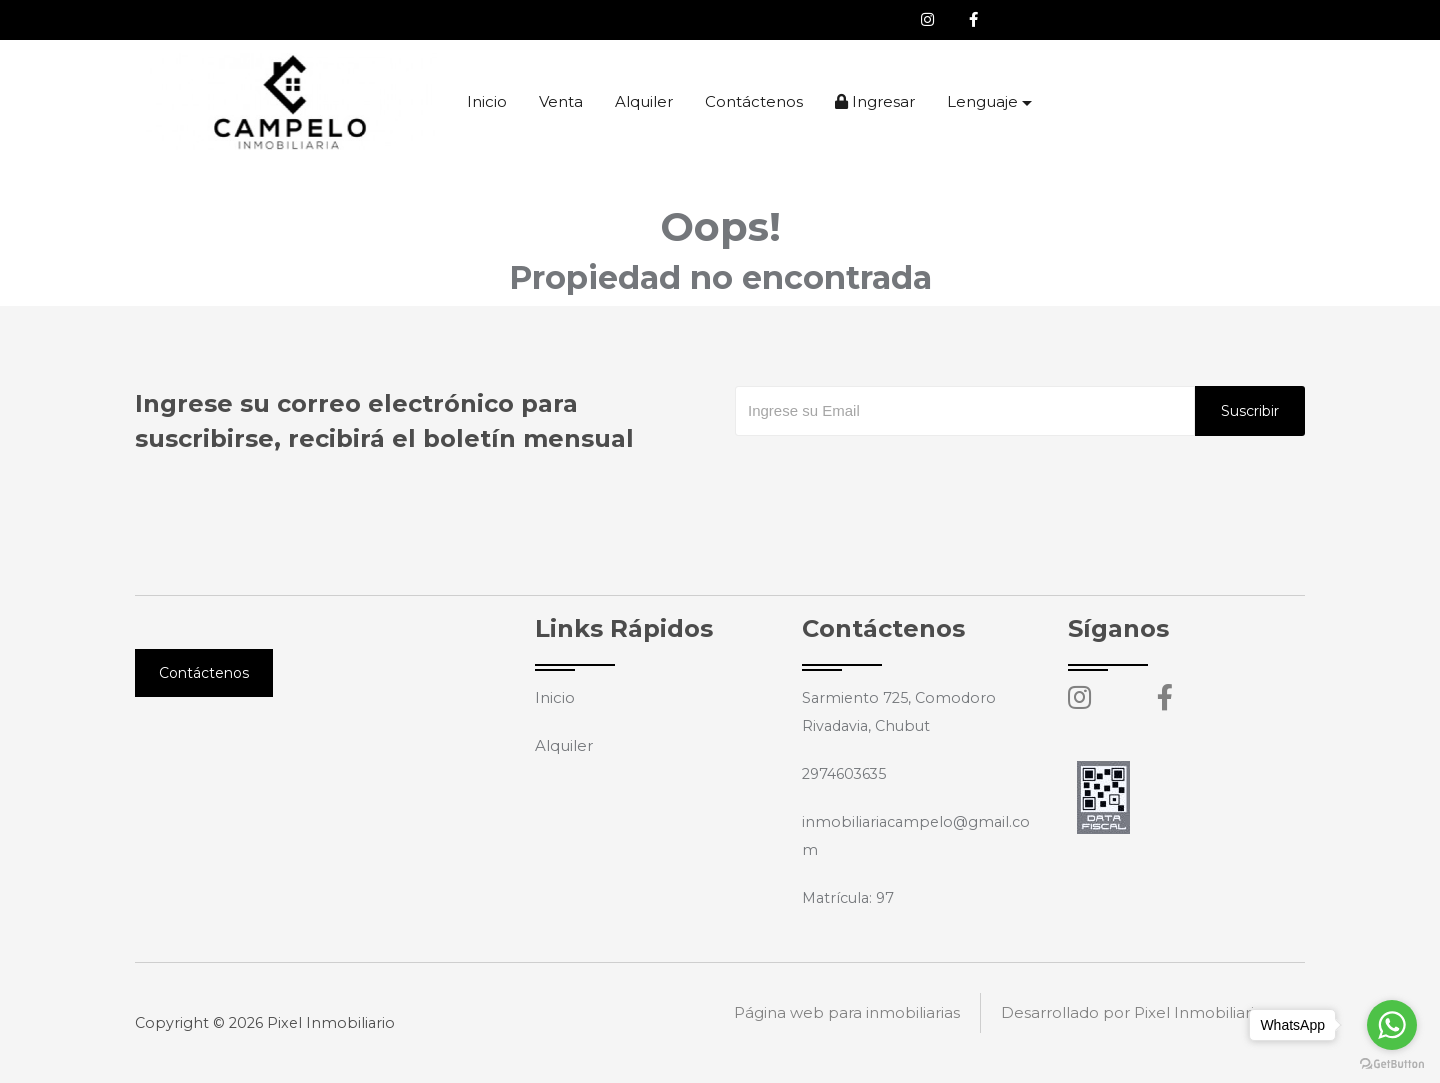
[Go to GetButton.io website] (1392, 1063)
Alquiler (644, 101)
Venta (561, 101)
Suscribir (1250, 411)
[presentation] (887, 476)
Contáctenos (754, 101)
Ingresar (875, 101)
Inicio (487, 101)
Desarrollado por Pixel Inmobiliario (1132, 1022)
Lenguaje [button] (982, 101)
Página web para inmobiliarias (847, 1022)
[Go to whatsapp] (1392, 1025)
